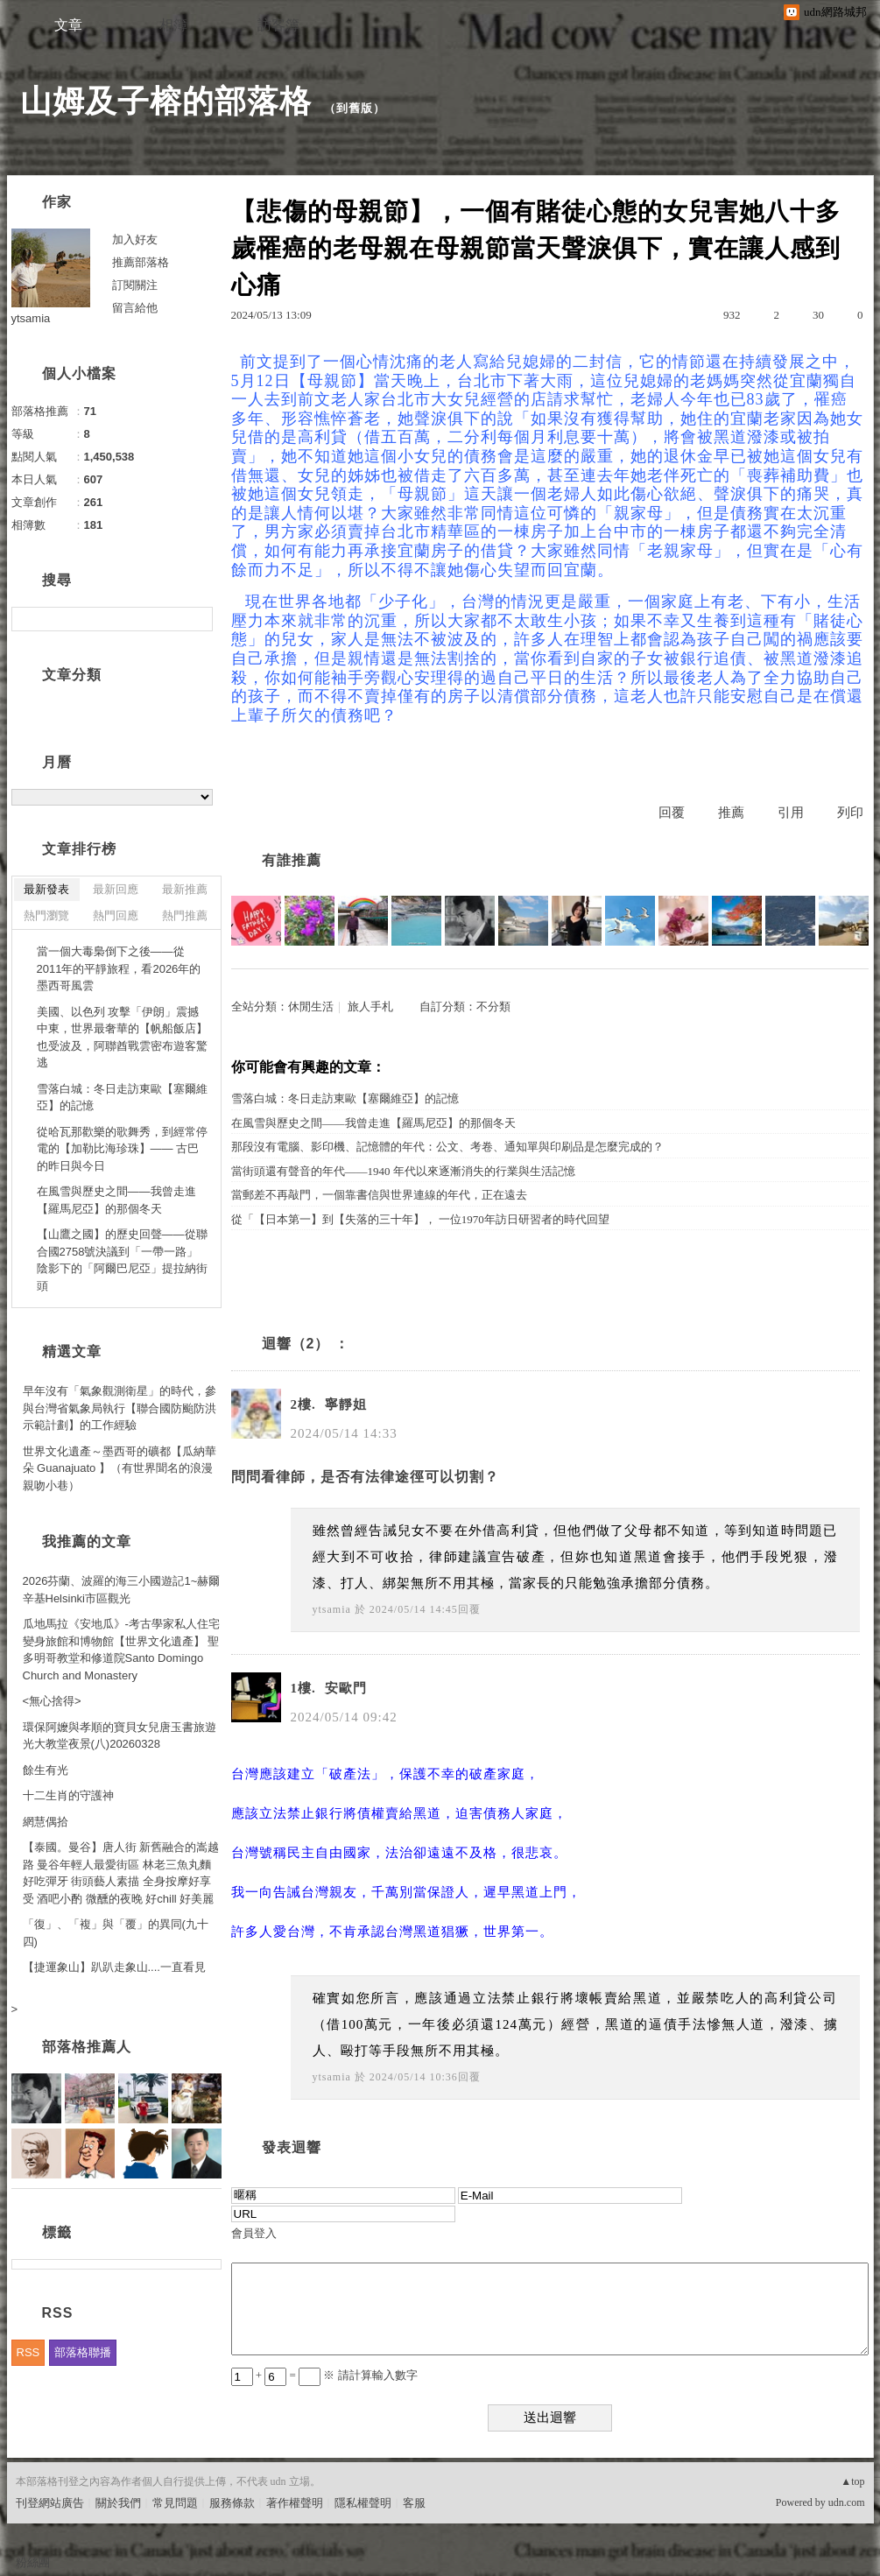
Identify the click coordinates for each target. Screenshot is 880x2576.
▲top (852, 2481)
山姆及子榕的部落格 (166, 101)
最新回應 (115, 889)
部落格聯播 (82, 2352)
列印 (850, 813)
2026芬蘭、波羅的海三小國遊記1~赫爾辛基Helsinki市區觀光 (122, 1589)
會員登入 (254, 2233)
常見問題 (175, 2502)
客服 (414, 2502)
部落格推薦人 (86, 2046)
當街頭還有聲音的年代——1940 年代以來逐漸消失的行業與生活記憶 (403, 1171)
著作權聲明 (294, 2502)
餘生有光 (45, 1770)
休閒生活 (311, 1006)
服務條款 (232, 2502)
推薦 (731, 813)
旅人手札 (370, 1006)
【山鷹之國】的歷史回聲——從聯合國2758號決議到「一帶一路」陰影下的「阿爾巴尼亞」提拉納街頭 (122, 1260)
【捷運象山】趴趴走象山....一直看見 (114, 1967)
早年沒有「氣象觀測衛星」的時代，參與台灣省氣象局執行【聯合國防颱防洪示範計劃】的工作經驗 (119, 1408)
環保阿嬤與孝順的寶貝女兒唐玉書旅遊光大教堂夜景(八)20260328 (119, 1736)
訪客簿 (278, 25)
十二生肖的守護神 (68, 1795)
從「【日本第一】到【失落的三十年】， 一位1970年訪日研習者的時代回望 (420, 1219)
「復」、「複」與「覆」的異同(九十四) (115, 1933)
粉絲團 (33, 2562)
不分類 (493, 1006)
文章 (68, 25)
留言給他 (135, 307)
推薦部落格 (140, 262)
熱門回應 (115, 915)
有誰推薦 (291, 860)
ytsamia (332, 1609)
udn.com (846, 2502)
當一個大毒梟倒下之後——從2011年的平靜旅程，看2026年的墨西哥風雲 (119, 968)
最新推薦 (185, 889)
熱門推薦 (185, 915)
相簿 (173, 25)
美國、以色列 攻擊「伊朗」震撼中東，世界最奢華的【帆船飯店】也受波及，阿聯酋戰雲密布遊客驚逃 (122, 1037)
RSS (28, 2352)
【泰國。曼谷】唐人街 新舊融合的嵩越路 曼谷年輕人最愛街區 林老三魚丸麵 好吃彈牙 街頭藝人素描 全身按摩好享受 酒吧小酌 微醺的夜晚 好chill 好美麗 (121, 1873)
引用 (791, 813)
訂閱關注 (135, 285)
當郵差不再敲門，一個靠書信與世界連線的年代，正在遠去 (379, 1194)
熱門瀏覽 (46, 915)
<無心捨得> (52, 1700)
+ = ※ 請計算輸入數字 (324, 2375)
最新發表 (46, 889)
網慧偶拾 (45, 1821)
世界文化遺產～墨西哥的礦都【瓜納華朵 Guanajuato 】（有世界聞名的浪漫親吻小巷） (119, 1468)
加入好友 (135, 239)
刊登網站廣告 (50, 2502)
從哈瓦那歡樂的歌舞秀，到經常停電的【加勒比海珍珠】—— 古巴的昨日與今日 (122, 1148)
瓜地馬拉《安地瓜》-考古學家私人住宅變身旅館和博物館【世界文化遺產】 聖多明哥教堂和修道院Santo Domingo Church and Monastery (121, 1649)
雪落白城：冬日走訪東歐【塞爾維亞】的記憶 (345, 1098)
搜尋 (197, 619)
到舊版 (354, 108)
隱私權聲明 (362, 2502)
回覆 (671, 813)
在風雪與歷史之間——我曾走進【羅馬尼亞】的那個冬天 (373, 1123)
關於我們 (118, 2502)
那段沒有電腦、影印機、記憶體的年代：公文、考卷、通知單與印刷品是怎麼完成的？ (447, 1146)
